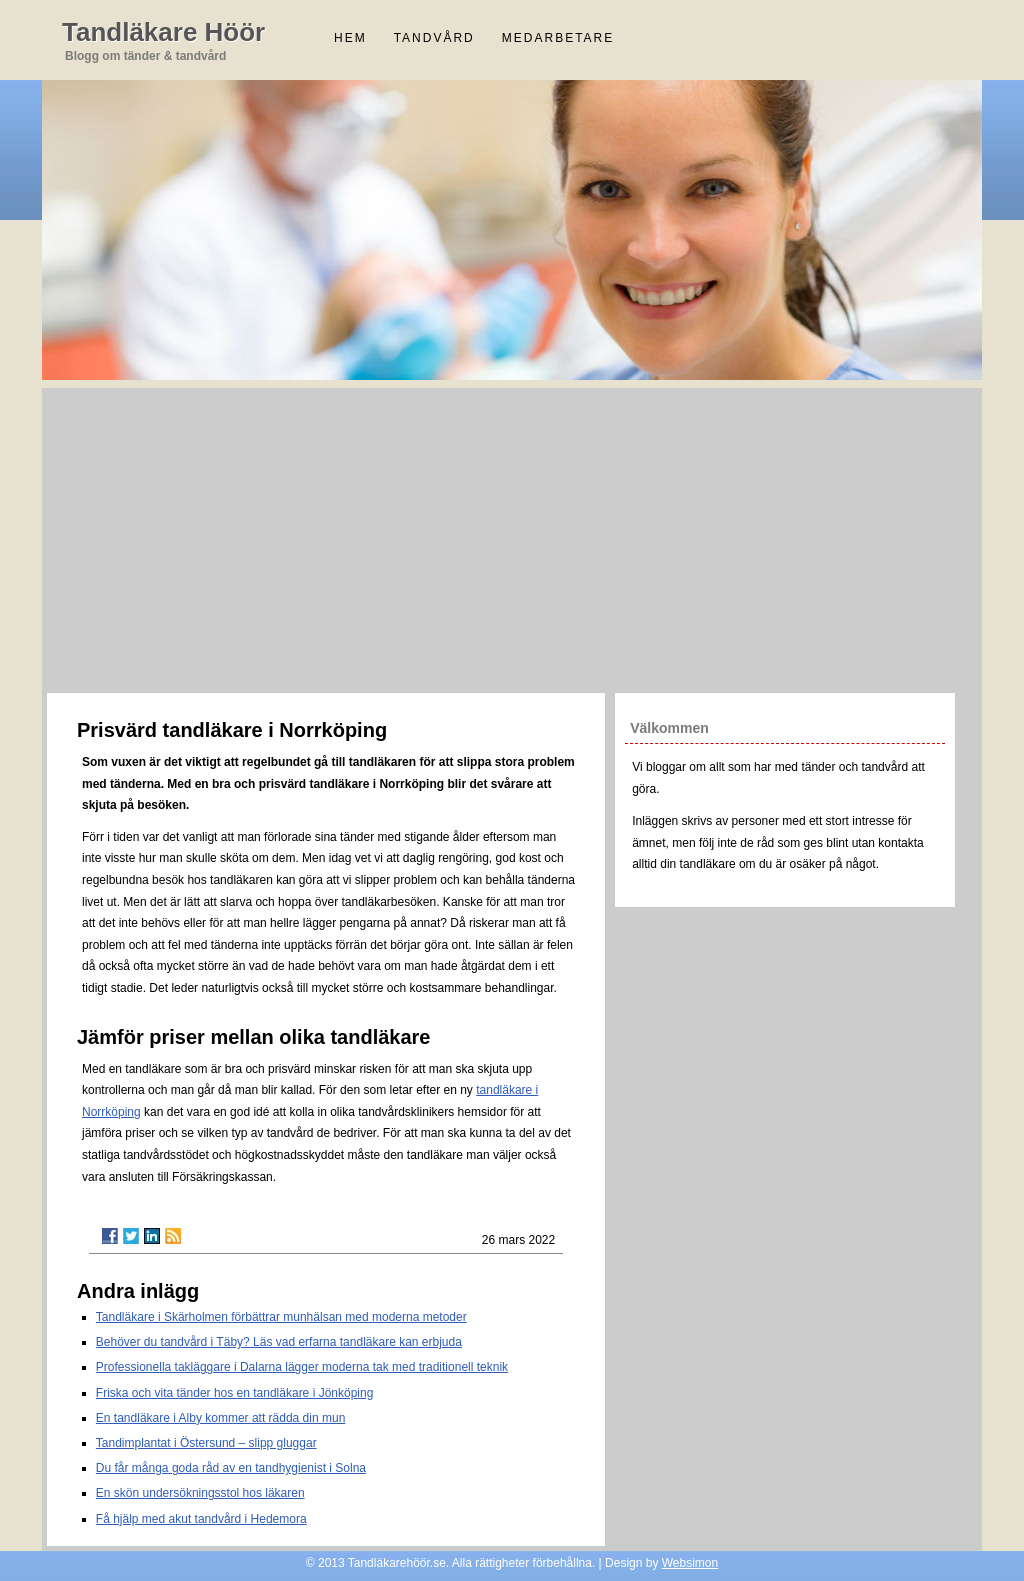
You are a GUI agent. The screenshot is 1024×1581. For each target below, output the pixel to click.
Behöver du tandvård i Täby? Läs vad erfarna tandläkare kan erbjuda (279, 1342)
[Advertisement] (512, 538)
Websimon (690, 1563)
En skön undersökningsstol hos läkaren (200, 1493)
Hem (350, 38)
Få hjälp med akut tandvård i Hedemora (201, 1519)
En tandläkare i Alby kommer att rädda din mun (220, 1418)
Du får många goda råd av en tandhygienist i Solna (231, 1468)
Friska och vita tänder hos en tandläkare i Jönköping (235, 1393)
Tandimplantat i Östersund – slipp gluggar (206, 1443)
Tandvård (434, 38)
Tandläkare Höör (163, 32)
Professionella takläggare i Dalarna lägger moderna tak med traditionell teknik (302, 1367)
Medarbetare (558, 38)
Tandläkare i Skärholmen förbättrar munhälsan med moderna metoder (281, 1317)
